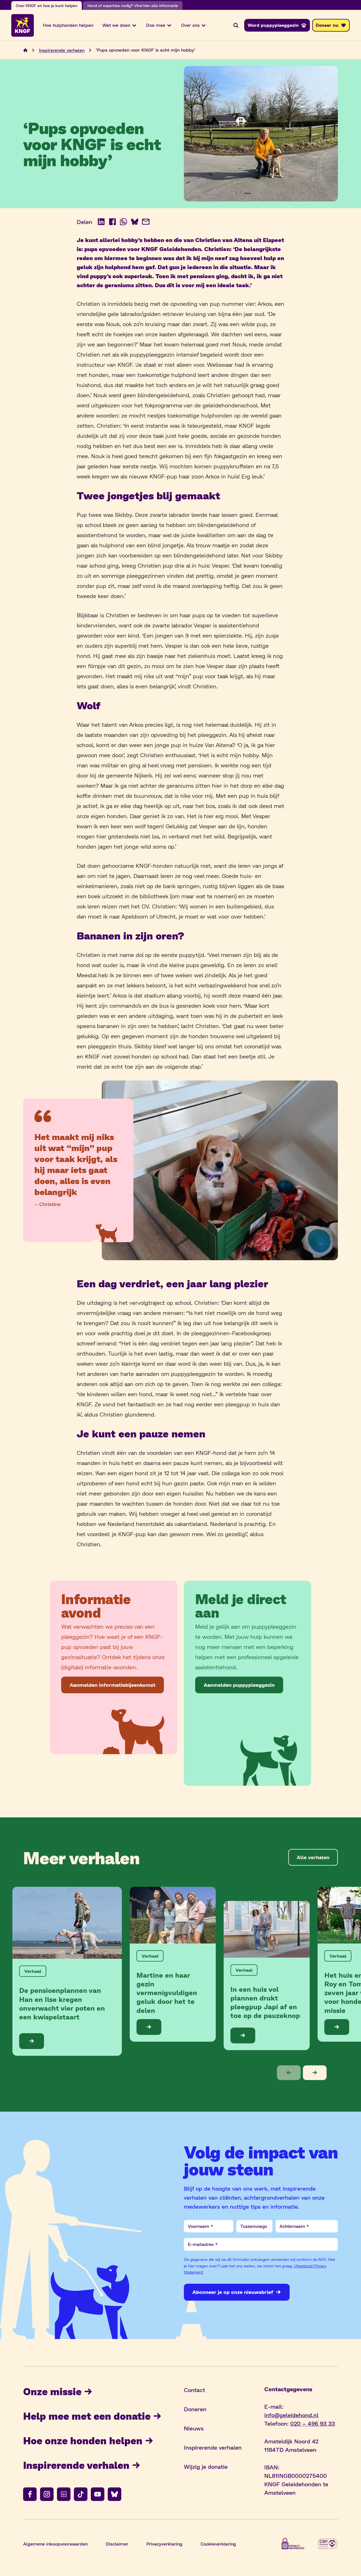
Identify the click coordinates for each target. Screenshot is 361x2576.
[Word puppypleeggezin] (277, 25)
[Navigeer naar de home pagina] (25, 51)
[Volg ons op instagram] (47, 2495)
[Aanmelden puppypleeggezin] (239, 1686)
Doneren (195, 2410)
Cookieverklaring (218, 2545)
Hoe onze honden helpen (89, 2441)
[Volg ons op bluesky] (114, 2495)
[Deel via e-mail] (146, 222)
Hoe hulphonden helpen (68, 25)
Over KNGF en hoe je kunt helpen (46, 5)
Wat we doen (119, 25)
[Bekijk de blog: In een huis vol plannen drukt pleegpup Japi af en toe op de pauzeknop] (267, 1976)
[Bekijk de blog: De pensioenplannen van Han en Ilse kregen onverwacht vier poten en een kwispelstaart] (67, 1972)
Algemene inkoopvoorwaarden (55, 2545)
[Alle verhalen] (313, 1858)
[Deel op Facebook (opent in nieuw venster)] (112, 222)
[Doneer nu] (331, 25)
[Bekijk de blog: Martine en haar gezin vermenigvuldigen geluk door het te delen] (173, 1965)
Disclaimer (117, 2545)
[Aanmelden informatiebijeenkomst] (112, 1686)
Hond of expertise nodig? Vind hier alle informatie (132, 5)
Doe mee (159, 25)
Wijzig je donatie (206, 2467)
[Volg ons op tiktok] (80, 2495)
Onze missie (58, 2392)
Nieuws (194, 2429)
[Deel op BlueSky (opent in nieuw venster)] (135, 222)
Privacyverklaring (164, 2545)
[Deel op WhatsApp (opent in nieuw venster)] (123, 222)
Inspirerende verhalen (83, 2465)
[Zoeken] (236, 25)
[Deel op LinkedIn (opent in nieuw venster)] (101, 222)
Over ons (193, 25)
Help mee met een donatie (95, 2416)
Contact (194, 2391)
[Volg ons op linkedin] (64, 2495)
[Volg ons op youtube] (97, 2495)
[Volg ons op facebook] (30, 2495)
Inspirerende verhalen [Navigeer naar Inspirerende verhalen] (62, 51)
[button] (289, 2073)
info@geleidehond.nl (291, 2416)
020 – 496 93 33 (312, 2424)
